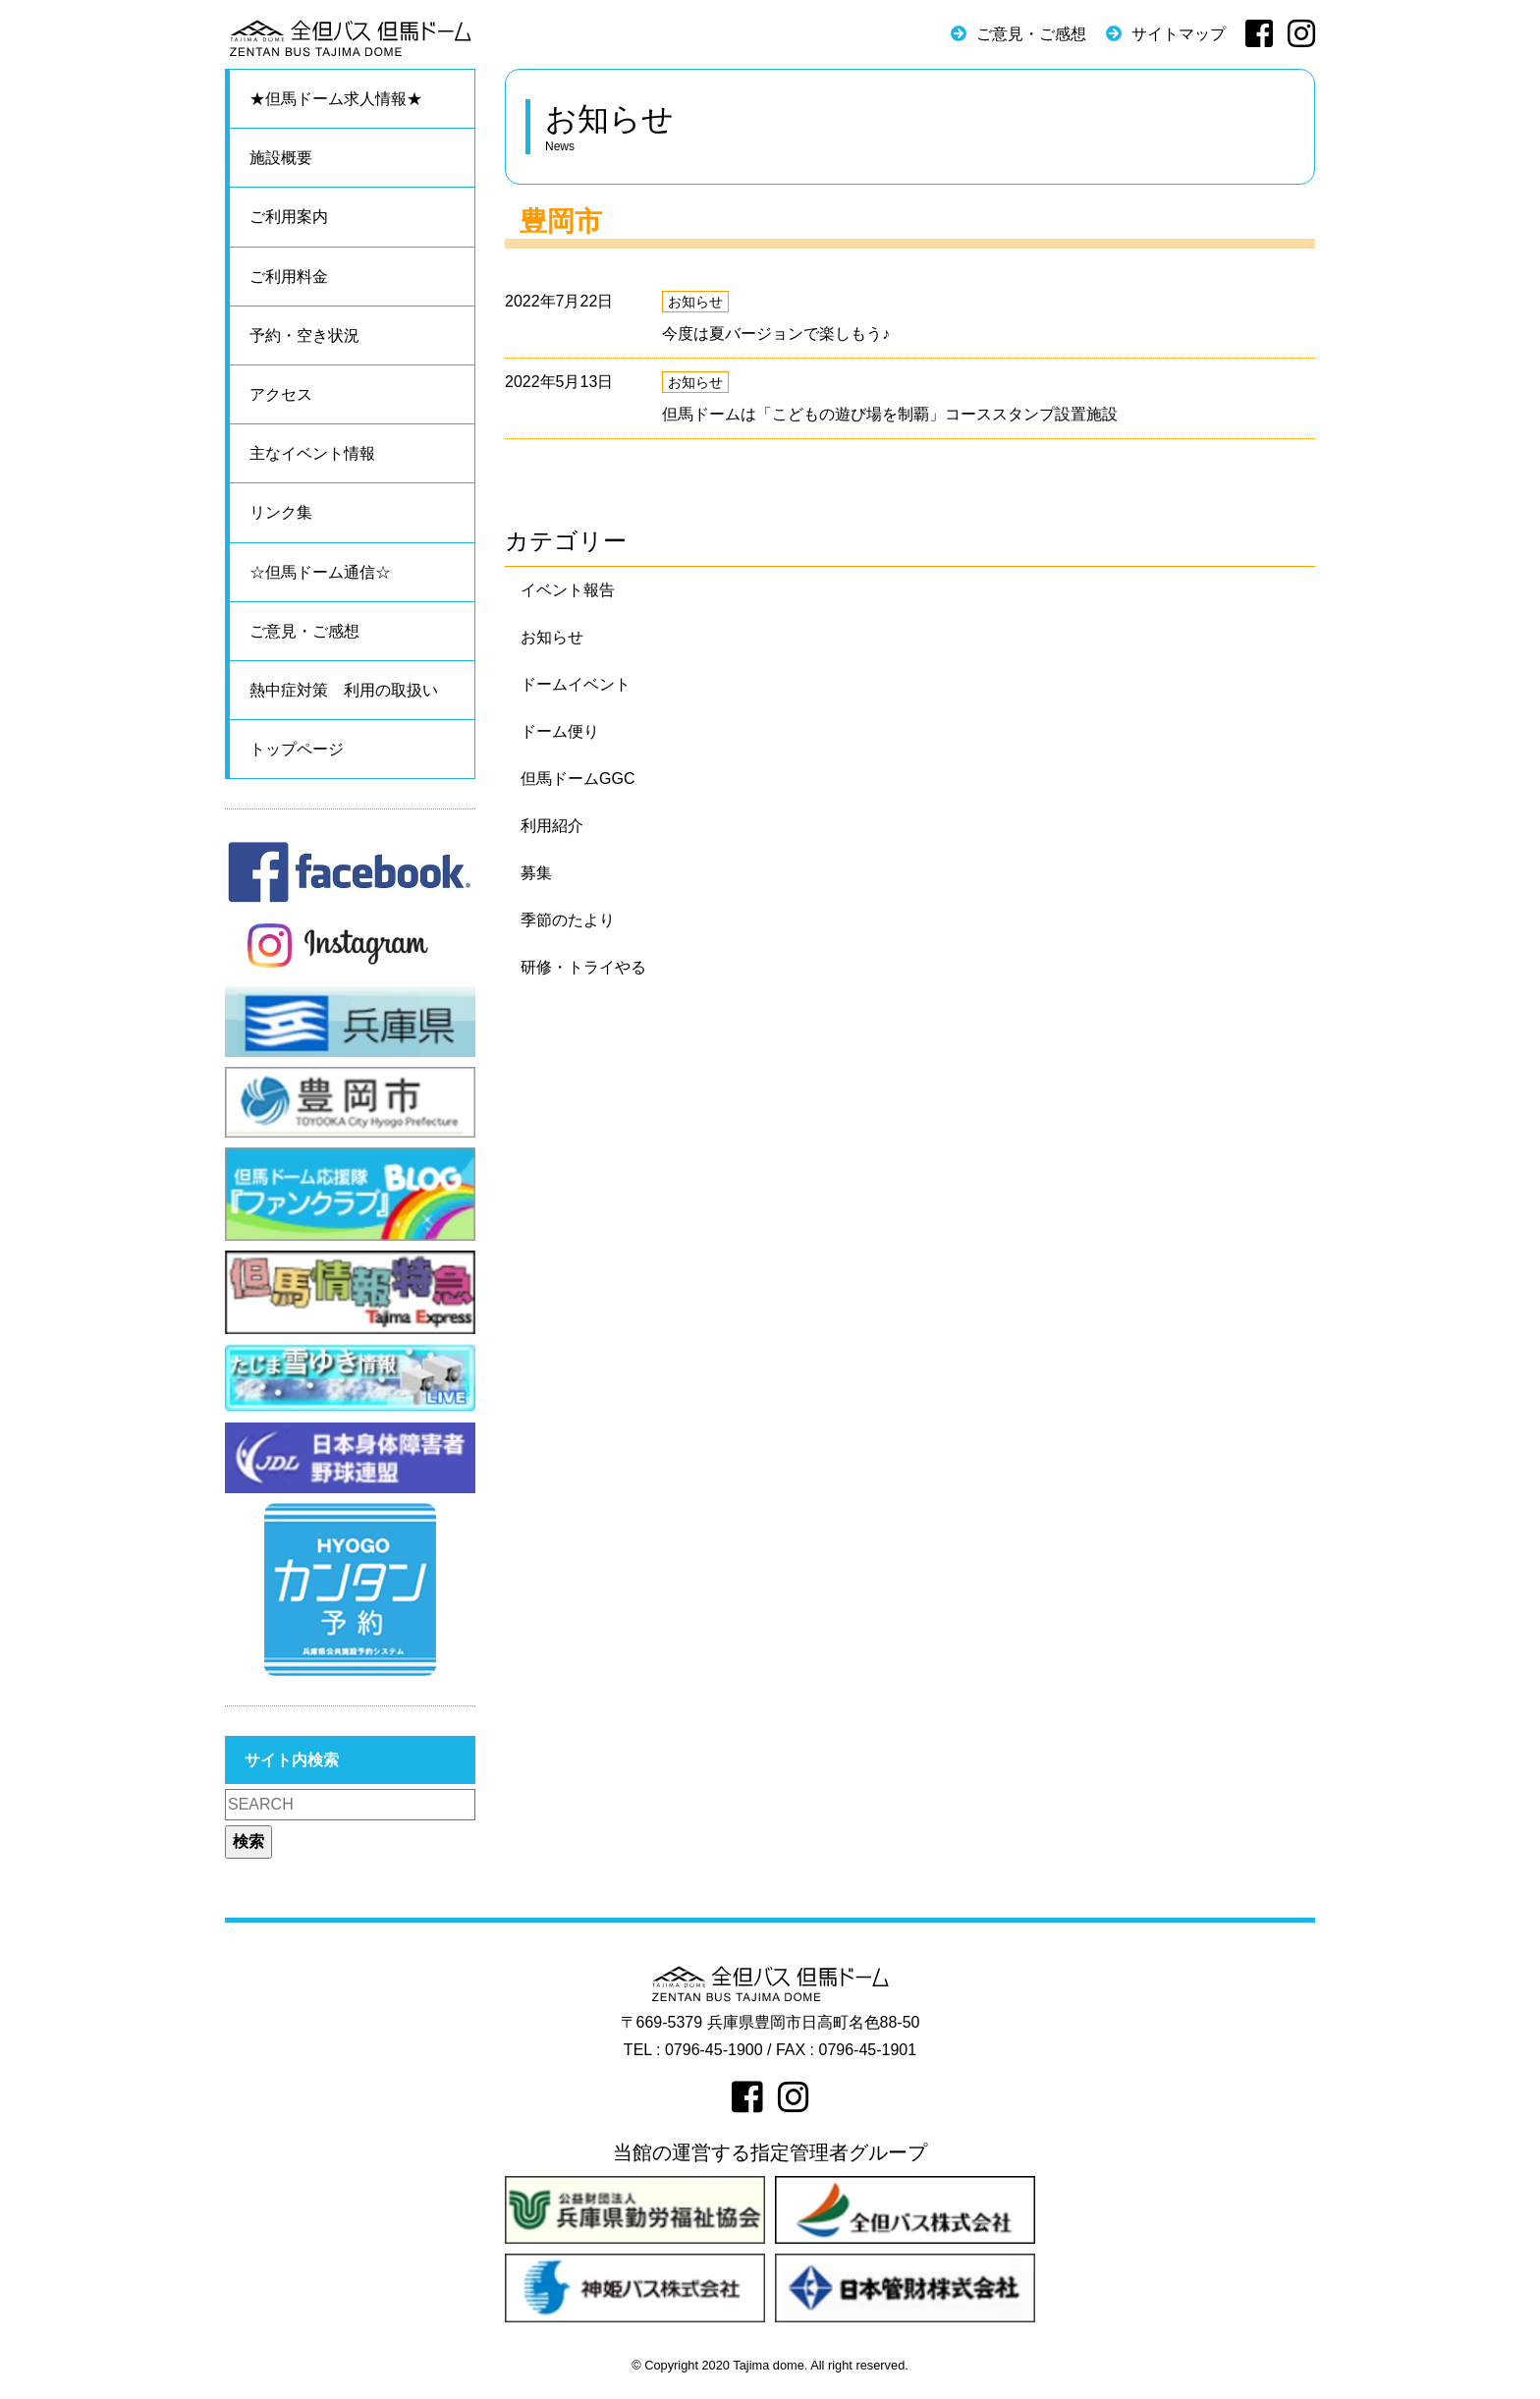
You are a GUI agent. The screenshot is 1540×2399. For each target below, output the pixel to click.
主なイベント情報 (312, 453)
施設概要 (280, 157)
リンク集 (280, 512)
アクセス (280, 394)
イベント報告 (568, 590)
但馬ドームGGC (577, 778)
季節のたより (568, 920)
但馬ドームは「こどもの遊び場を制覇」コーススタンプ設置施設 (890, 414)
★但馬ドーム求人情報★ (335, 98)
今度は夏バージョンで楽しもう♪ (776, 333)
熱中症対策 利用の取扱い (343, 690)
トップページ (296, 749)
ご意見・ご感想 (1031, 34)
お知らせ (695, 301)
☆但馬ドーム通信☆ (320, 572)
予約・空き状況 (304, 335)
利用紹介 (552, 825)
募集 (536, 873)
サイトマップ (1178, 34)
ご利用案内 (288, 216)
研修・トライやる (583, 967)
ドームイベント (576, 684)
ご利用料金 (288, 276)
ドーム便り (560, 731)
